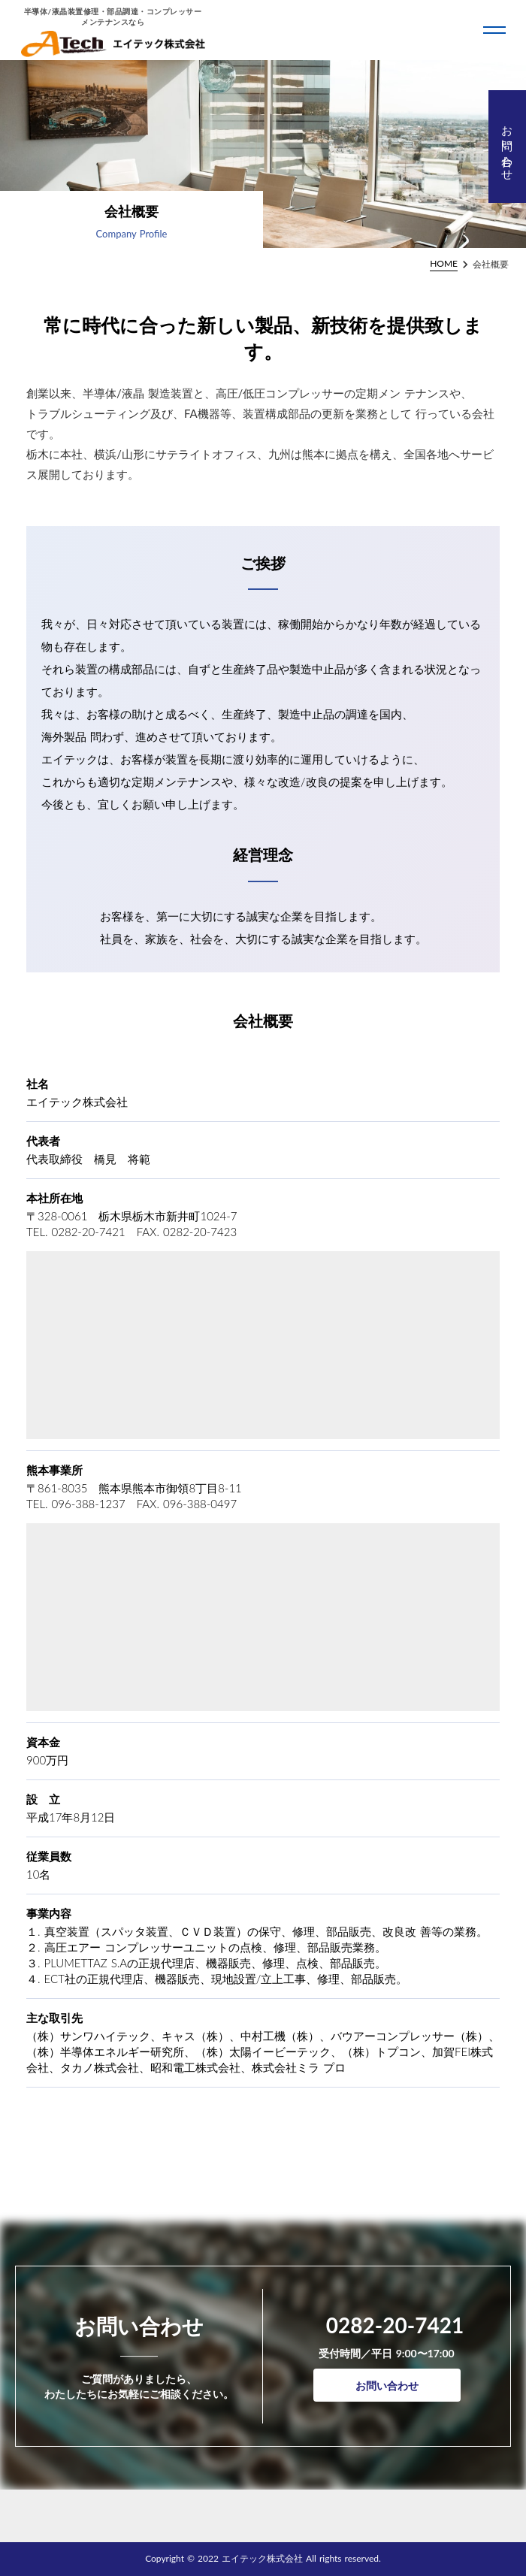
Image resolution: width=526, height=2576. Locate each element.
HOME (444, 263)
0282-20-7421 (395, 2325)
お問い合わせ (387, 2385)
